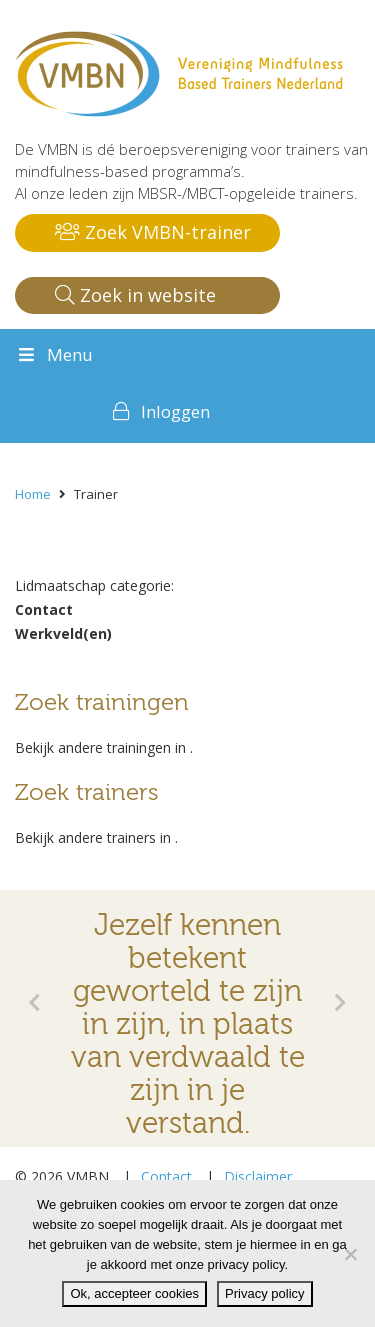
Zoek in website (135, 295)
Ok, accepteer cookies (134, 1293)
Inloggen (175, 411)
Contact (166, 1176)
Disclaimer (258, 1176)
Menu (54, 354)
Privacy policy (264, 1293)
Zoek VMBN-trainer (153, 232)
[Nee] (350, 1254)
